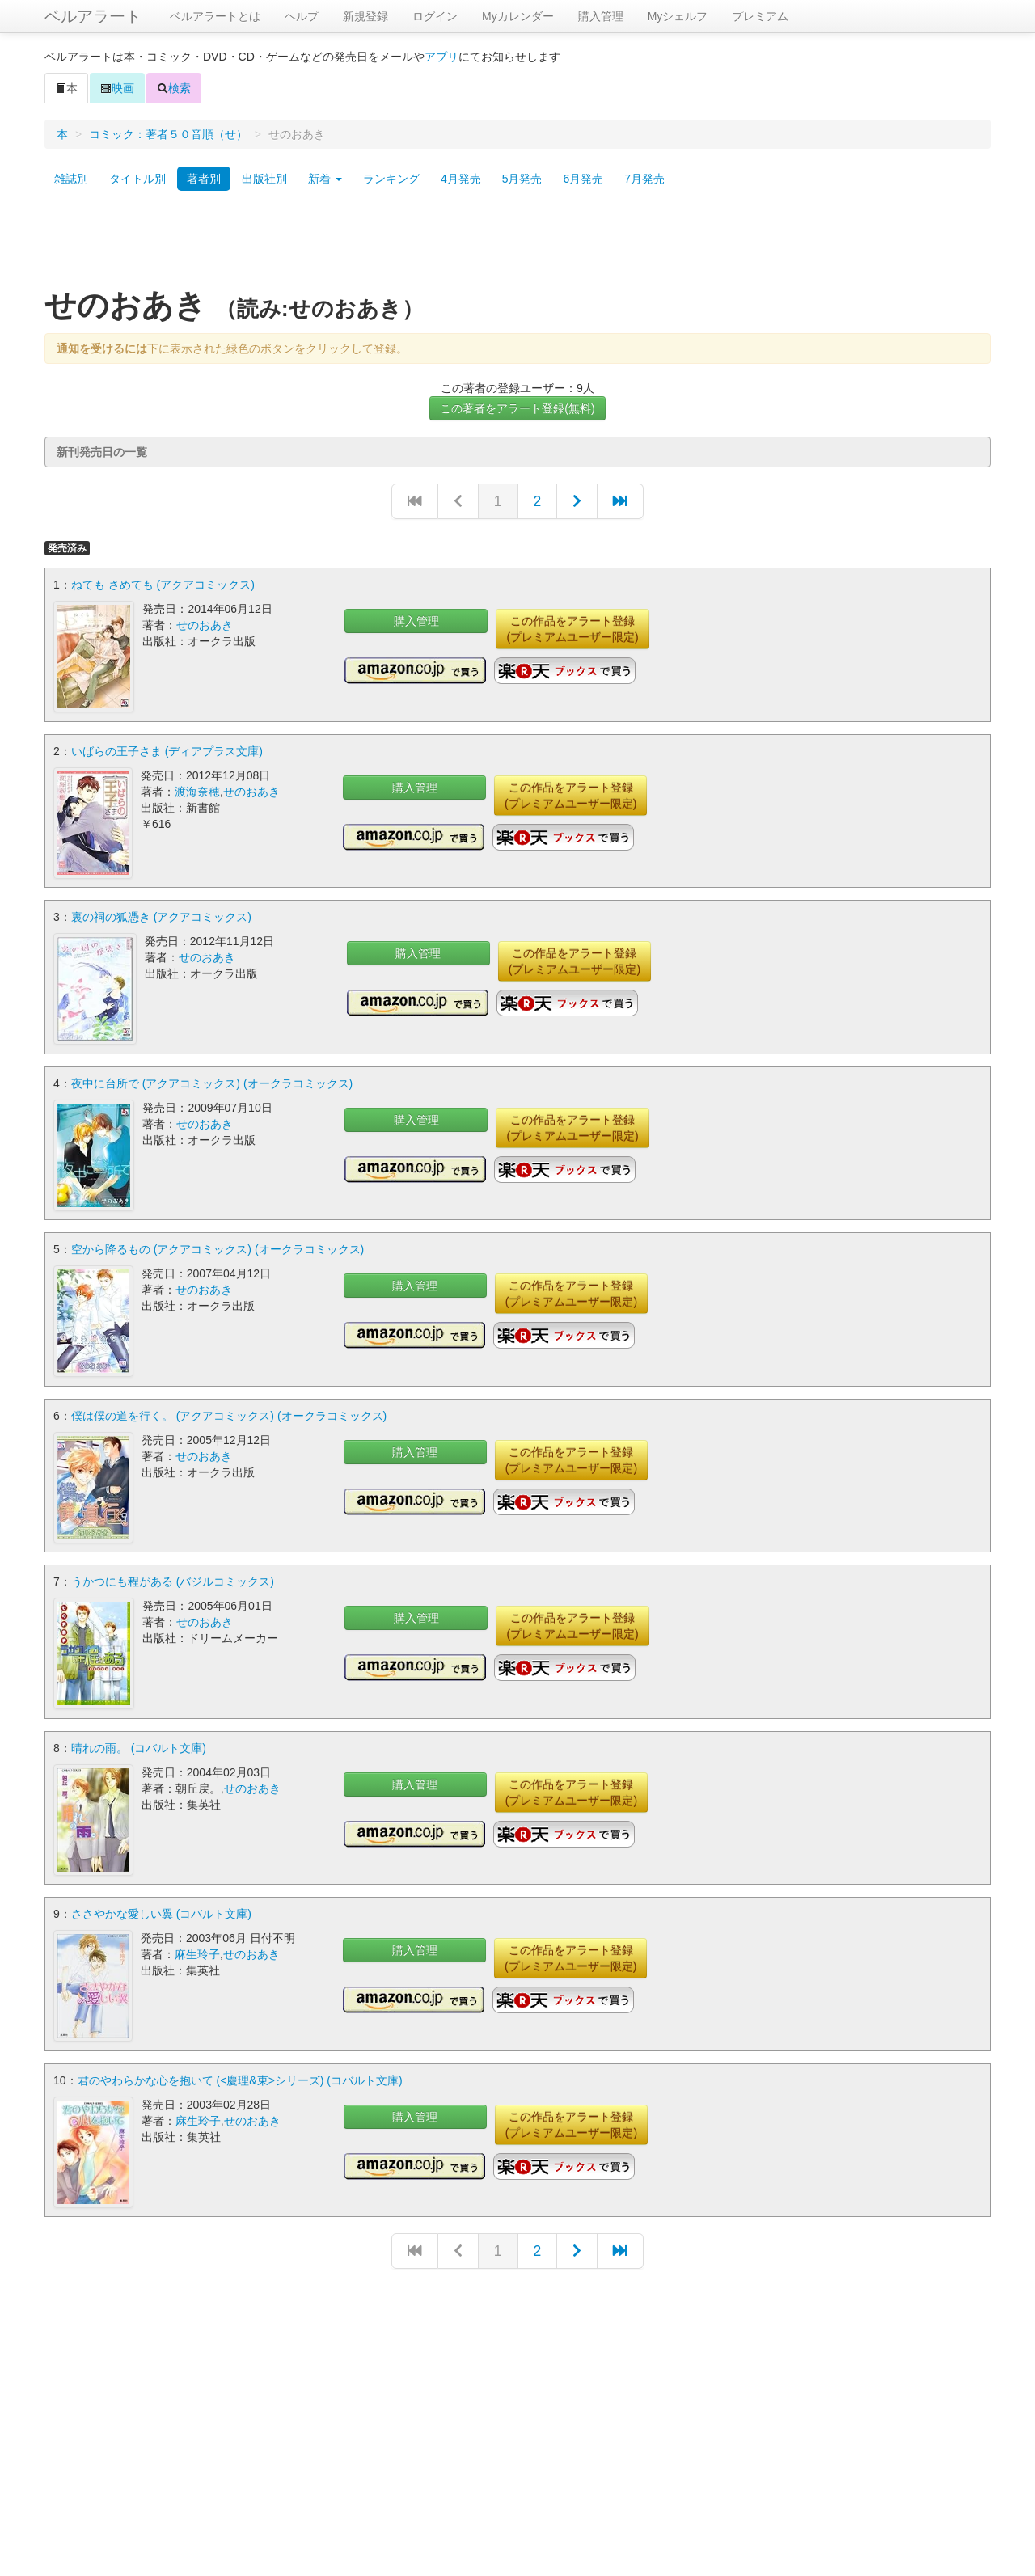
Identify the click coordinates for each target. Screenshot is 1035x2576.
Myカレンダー (518, 16)
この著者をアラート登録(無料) (517, 408)
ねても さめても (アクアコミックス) (163, 584)
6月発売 (583, 178)
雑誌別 (71, 178)
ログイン (435, 16)
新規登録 (365, 16)
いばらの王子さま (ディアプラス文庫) (167, 750)
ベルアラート (93, 16)
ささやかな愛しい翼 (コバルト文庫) (161, 1910)
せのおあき (204, 625)
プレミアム (760, 16)
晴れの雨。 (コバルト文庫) (138, 1744)
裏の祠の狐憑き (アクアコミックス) (161, 916)
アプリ (441, 56)
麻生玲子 (197, 1951)
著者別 (204, 178)
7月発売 (644, 178)
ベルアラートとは (215, 16)
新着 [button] (325, 178)
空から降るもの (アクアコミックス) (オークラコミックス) (217, 1247)
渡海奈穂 (197, 790)
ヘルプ (302, 16)
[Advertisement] (517, 245)
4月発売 (461, 178)
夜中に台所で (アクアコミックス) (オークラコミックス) (212, 1081)
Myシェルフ (678, 16)
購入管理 (600, 16)
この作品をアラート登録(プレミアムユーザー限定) (572, 629)
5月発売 (522, 178)
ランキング (391, 178)
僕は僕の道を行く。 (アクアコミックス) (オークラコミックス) (229, 1413)
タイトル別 (137, 178)
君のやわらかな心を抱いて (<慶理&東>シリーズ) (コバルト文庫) (240, 2076)
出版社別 (264, 178)
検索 (174, 88)
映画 (117, 88)
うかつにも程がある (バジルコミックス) (172, 1579)
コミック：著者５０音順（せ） (168, 134)
